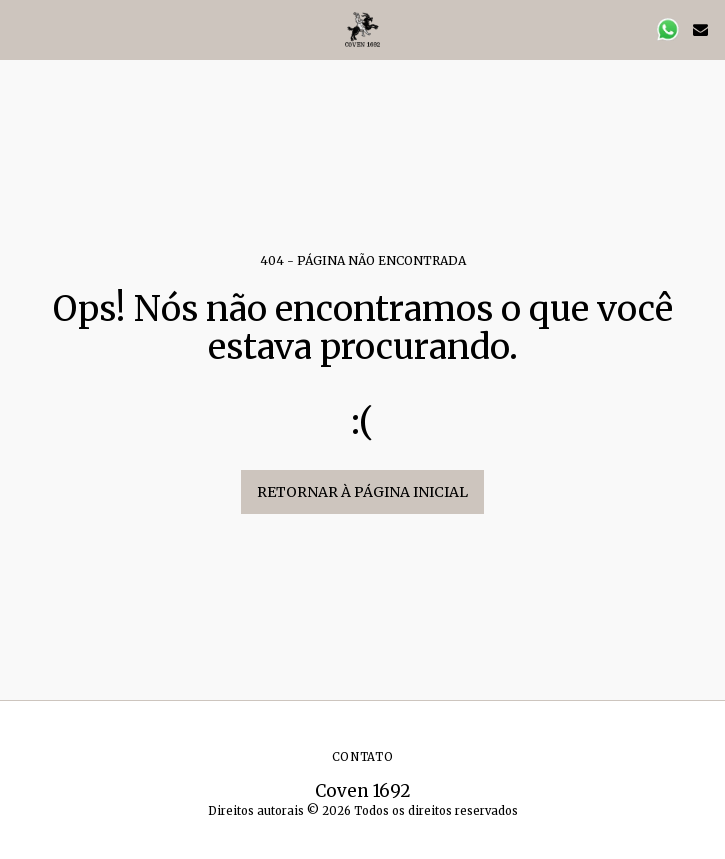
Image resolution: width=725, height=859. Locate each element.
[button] (22, 28)
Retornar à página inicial (362, 492)
